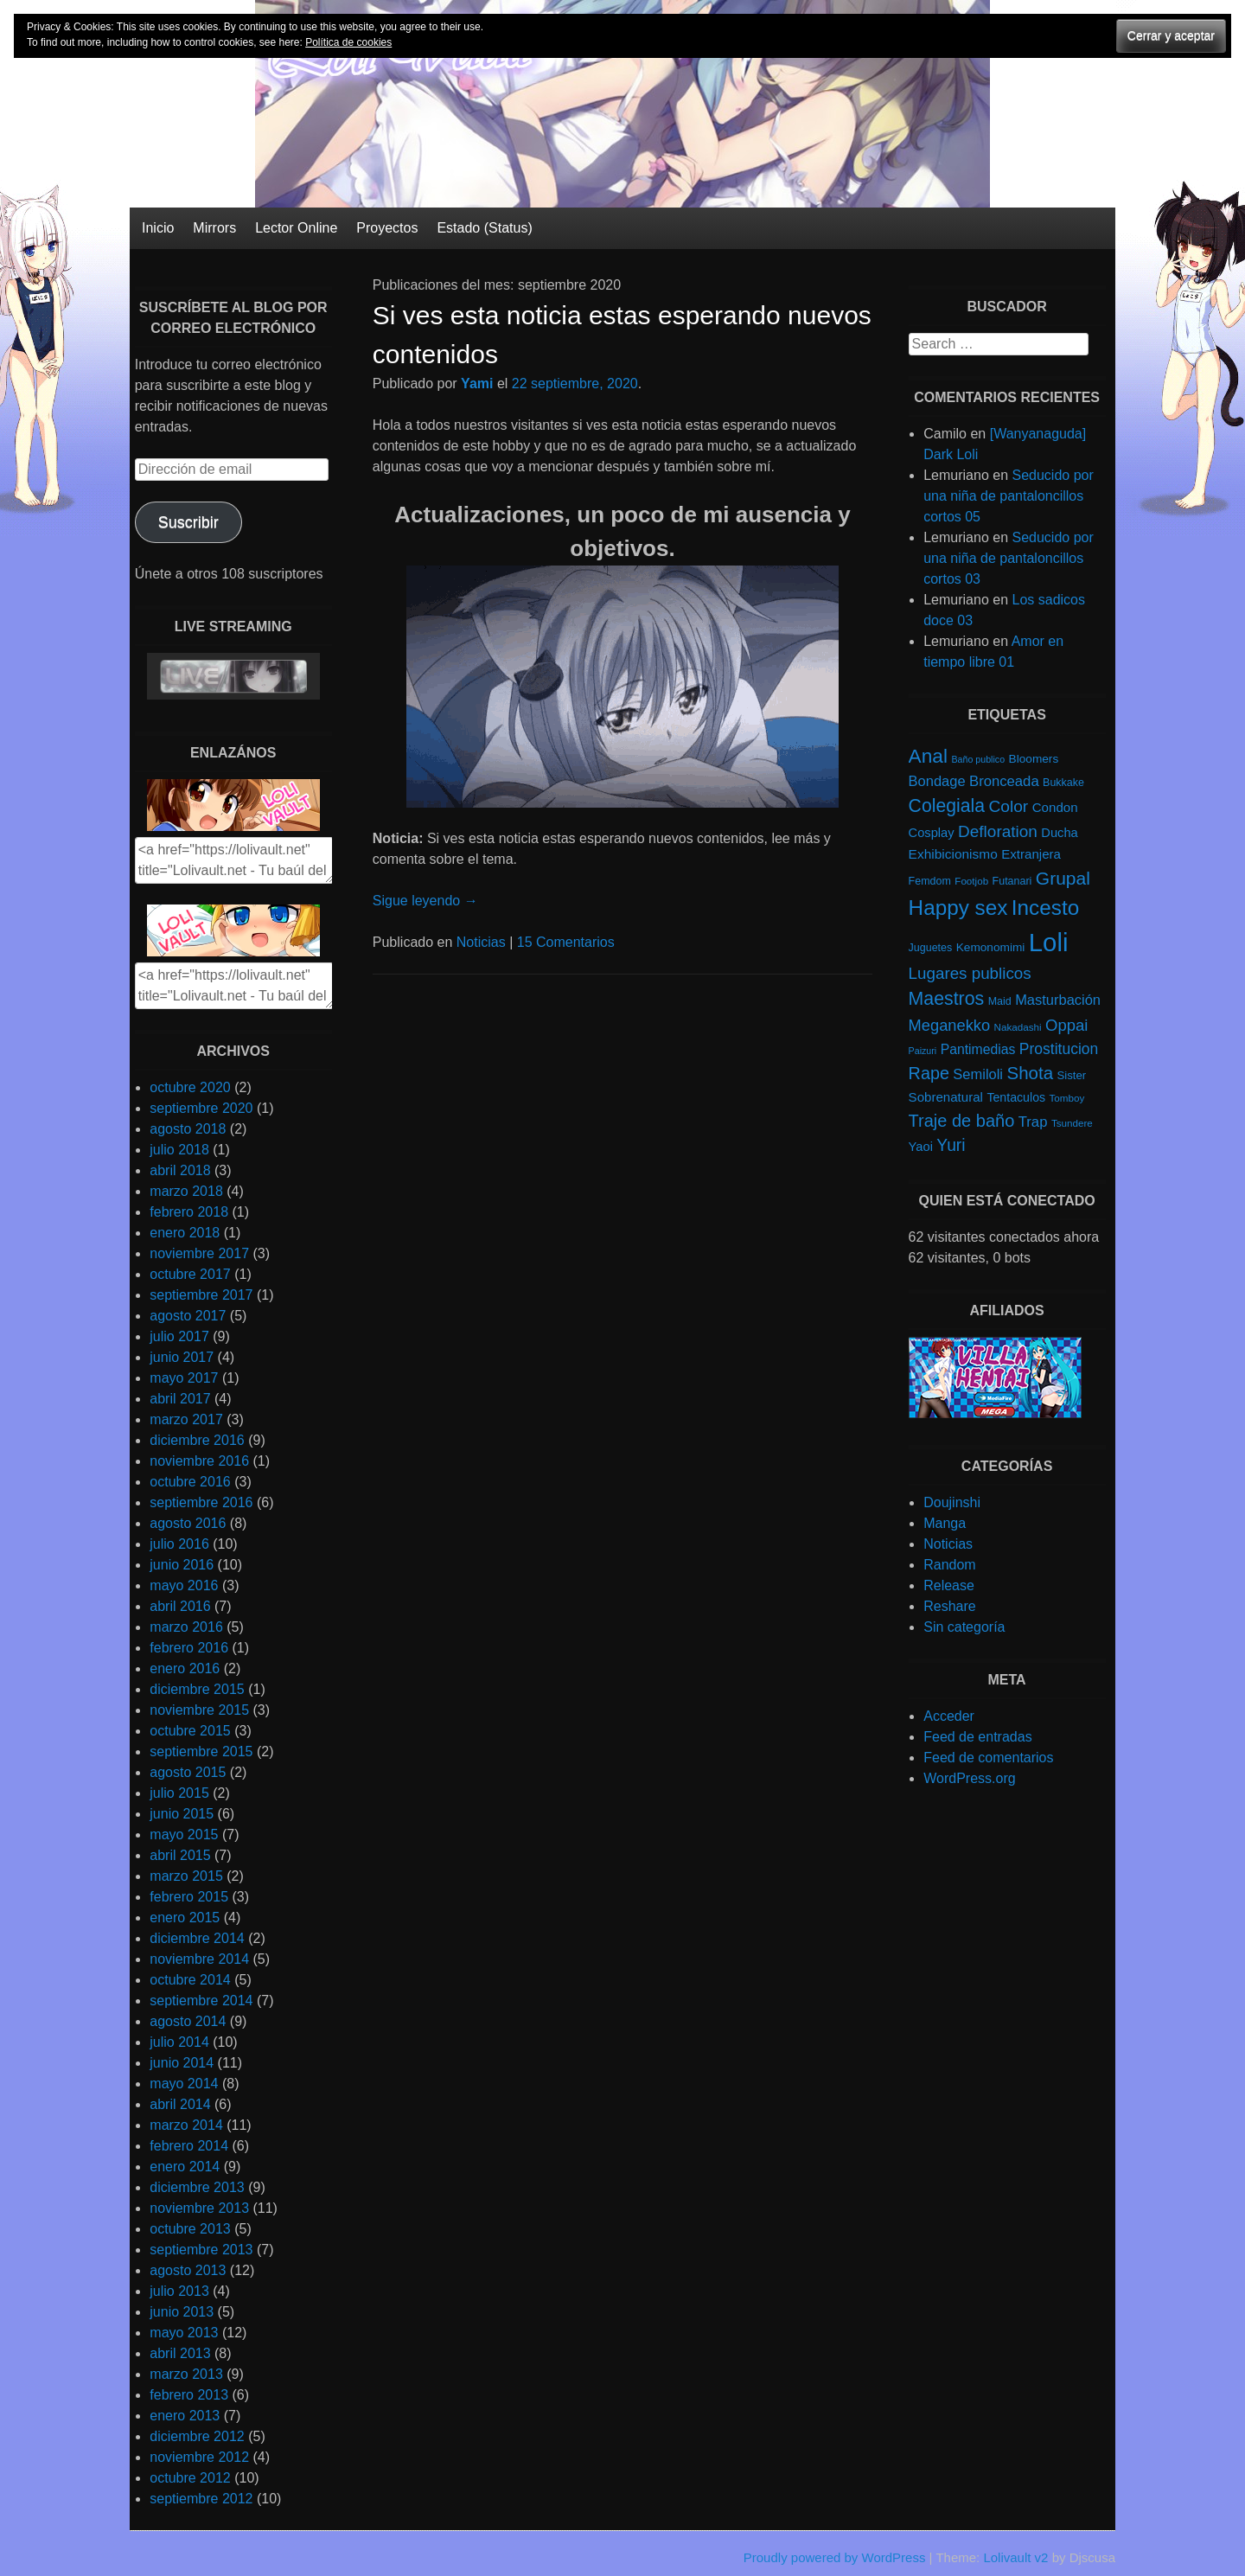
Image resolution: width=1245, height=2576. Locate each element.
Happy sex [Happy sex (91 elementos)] (958, 907)
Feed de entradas (977, 1736)
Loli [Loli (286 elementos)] (1049, 942)
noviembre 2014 (199, 1959)
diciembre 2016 (197, 1440)
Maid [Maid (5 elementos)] (1000, 1001)
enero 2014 (185, 2166)
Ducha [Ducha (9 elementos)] (1059, 833)
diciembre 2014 (197, 1938)
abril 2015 (180, 1855)
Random (949, 1564)
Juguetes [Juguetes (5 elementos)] (931, 948)
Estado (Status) (484, 228)
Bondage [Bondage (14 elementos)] (937, 781)
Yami (477, 383)
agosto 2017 (188, 1315)
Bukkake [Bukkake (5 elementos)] (1063, 783)
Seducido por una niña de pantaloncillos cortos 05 (1008, 496)
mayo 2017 (184, 1378)
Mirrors (214, 228)
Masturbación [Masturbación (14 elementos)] (1058, 999)
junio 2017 (182, 1357)
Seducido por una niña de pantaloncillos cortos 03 (1008, 558)
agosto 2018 (188, 1129)
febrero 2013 (189, 2394)
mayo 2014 (184, 2083)
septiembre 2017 (201, 1295)
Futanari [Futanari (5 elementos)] (1012, 881)
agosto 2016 (188, 1523)
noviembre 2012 (199, 2457)
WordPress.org (969, 1778)
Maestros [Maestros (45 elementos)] (947, 998)
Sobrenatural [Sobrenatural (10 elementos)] (946, 1097)
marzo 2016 (186, 1627)
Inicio (158, 228)
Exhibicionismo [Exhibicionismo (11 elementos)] (953, 854)
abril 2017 (180, 1398)
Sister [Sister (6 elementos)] (1072, 1075)
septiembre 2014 (201, 2000)
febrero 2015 (189, 1896)
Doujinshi (951, 1502)
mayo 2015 (184, 1834)
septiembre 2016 (201, 1502)
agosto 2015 (188, 1772)
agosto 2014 (188, 2021)
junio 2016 (182, 1564)
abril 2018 (180, 1170)
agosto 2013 (188, 2270)
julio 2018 (179, 1149)
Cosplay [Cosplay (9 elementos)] (931, 833)
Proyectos (387, 228)
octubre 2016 (190, 1481)
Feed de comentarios (988, 1757)
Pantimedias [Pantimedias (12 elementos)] (978, 1049)
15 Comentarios (566, 942)
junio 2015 (182, 1813)
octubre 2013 (190, 2228)
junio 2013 (182, 2311)
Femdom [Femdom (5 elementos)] (930, 881)
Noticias (481, 942)
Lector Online (296, 228)
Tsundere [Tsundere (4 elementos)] (1072, 1122)
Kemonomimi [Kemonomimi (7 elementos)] (990, 947)
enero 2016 (185, 1668)
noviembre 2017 (199, 1253)
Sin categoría (964, 1627)
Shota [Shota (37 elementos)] (1029, 1073)
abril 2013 (180, 2353)
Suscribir (188, 522)
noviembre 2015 (199, 1710)
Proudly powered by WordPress (835, 2557)
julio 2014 (179, 2042)
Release (948, 1585)
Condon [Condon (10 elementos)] (1055, 807)
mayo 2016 (184, 1585)
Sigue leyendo (425, 900)
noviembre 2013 (199, 2208)
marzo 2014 (186, 2125)
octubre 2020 (190, 1087)
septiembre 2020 (201, 1108)
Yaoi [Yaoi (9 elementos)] (921, 1147)
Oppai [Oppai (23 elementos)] (1066, 1025)
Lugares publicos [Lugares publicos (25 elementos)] (970, 973)
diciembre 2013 (197, 2187)
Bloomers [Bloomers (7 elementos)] (1034, 758)
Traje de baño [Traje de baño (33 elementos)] (962, 1120)
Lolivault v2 (1015, 2557)
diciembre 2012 (197, 2436)
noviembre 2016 (199, 1461)
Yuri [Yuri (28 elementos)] (950, 1145)
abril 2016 (180, 1606)
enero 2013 (185, 2415)
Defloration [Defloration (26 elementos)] (998, 831)
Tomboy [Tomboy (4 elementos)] (1067, 1097)
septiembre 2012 (201, 2498)
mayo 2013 (184, 2332)
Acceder (948, 1716)
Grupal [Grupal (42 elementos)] (1063, 878)
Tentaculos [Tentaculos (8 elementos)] (1015, 1097)
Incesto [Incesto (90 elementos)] (1045, 907)
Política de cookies (348, 42)
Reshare (949, 1606)
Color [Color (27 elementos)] (1008, 806)
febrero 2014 (189, 2145)
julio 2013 (179, 2291)
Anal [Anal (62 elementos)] (928, 756)
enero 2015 (185, 1917)
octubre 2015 (190, 1730)
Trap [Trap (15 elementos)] (1033, 1122)
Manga (944, 1523)
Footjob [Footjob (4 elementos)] (971, 880)
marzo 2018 (186, 1191)
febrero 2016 (189, 1647)
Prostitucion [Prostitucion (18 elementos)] (1058, 1049)
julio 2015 (179, 1793)
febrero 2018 (189, 1212)
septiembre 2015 (201, 1751)
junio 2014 (182, 2062)
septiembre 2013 (201, 2249)
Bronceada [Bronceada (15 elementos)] (1004, 781)
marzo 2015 (186, 1876)
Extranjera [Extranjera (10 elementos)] (1031, 854)
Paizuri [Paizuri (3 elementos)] (923, 1050)
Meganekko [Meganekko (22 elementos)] (950, 1025)
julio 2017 (179, 1336)
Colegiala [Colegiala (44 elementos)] (947, 805)
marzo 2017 (186, 1419)
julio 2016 (179, 1544)
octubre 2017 (190, 1274)
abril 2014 (180, 2104)
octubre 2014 (190, 1979)
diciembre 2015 (197, 1689)
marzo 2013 (186, 2374)
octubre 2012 (190, 2478)
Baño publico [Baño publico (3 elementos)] (978, 759)
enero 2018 (185, 1232)
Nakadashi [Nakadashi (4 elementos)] (1018, 1026)
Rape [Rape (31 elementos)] (929, 1073)
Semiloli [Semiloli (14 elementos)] (978, 1074)
